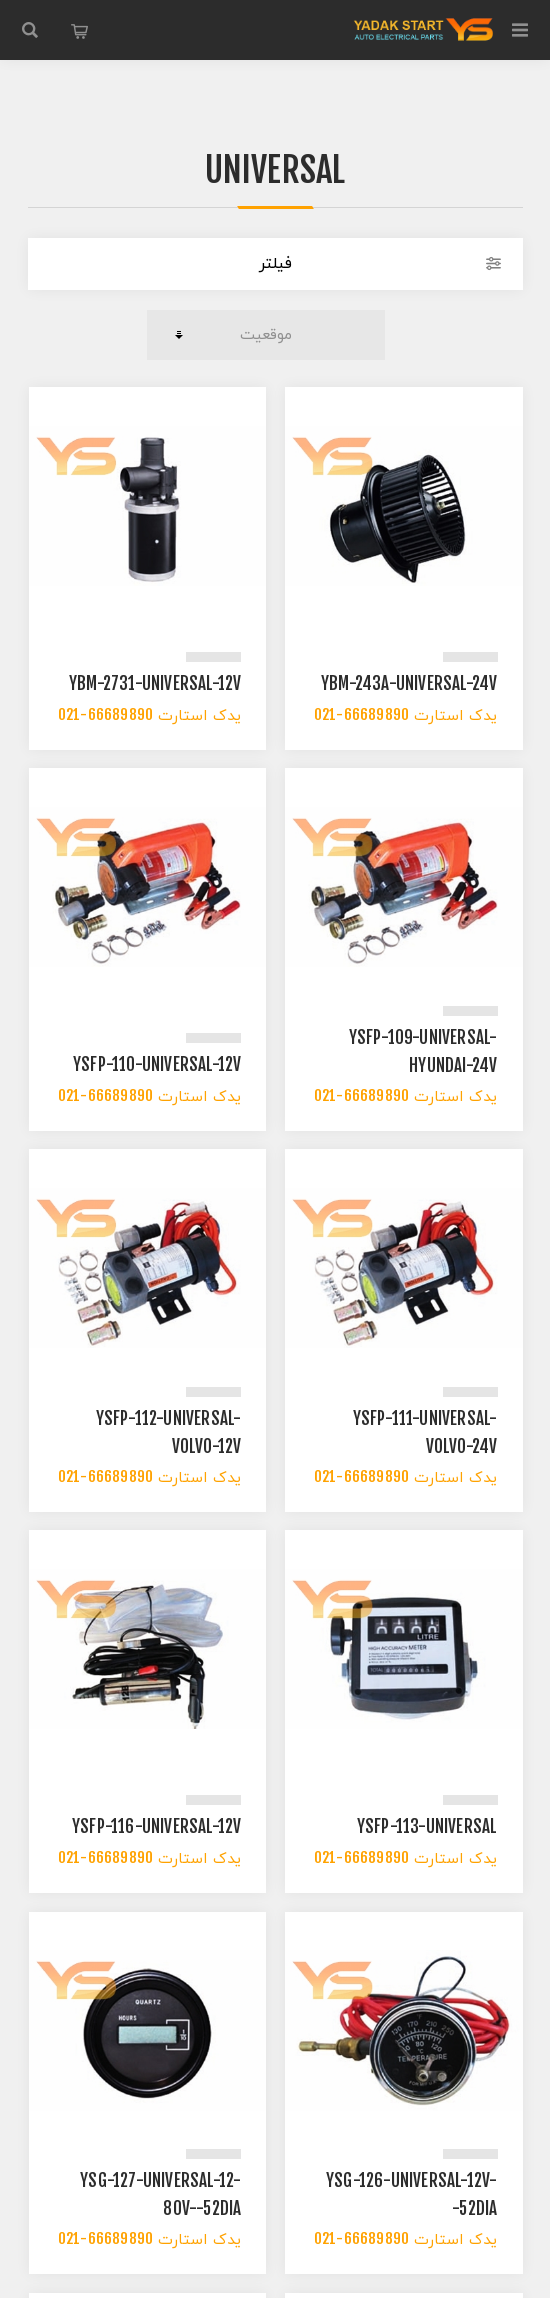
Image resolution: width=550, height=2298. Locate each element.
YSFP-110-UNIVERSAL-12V (157, 1067)
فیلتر (275, 264)
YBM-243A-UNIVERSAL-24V (409, 686)
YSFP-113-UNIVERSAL (427, 1829)
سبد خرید (80, 30)
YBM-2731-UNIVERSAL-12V (155, 686)
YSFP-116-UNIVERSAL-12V (156, 1829)
